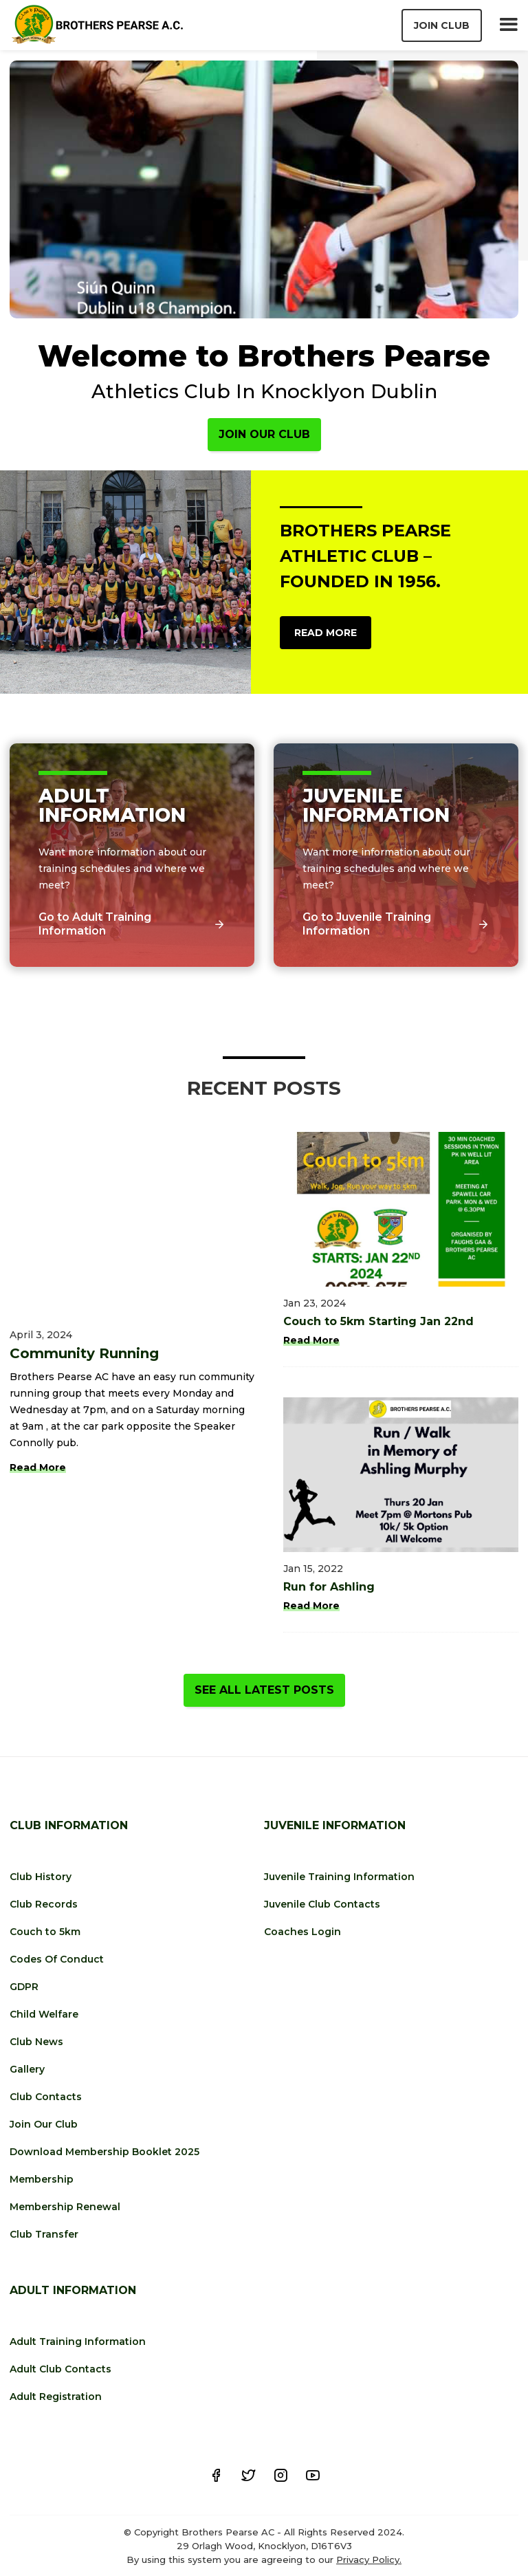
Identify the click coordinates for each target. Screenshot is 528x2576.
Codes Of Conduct (57, 1959)
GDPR (24, 1986)
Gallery (27, 2069)
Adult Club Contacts (60, 2369)
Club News (36, 2041)
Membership (42, 2179)
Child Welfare (44, 2014)
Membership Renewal (65, 2207)
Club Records (44, 1904)
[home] (97, 25)
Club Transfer (44, 2234)
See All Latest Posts (264, 1689)
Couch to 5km (45, 1931)
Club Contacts (46, 2097)
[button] (508, 25)
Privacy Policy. (369, 2559)
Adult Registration (56, 2396)
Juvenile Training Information (339, 1876)
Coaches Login (302, 1931)
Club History (41, 1876)
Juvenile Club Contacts (322, 1904)
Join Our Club (264, 434)
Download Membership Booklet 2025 (104, 2152)
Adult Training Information (78, 2341)
